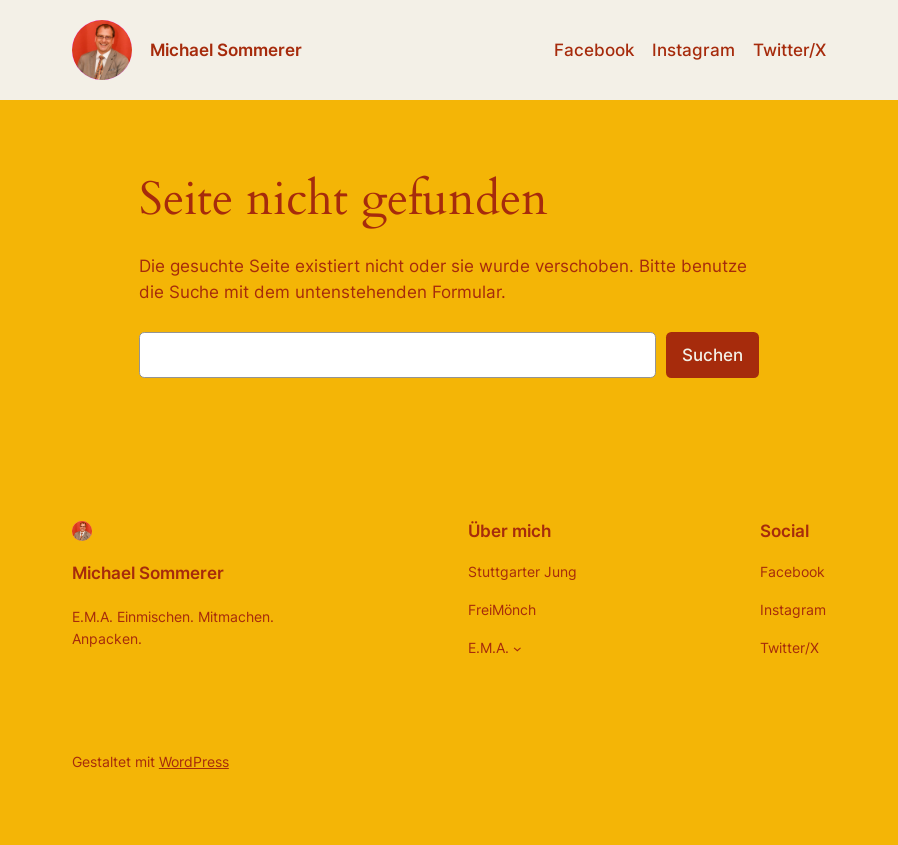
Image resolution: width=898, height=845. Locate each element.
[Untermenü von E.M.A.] (517, 648)
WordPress (194, 761)
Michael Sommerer (226, 49)
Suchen (712, 355)
